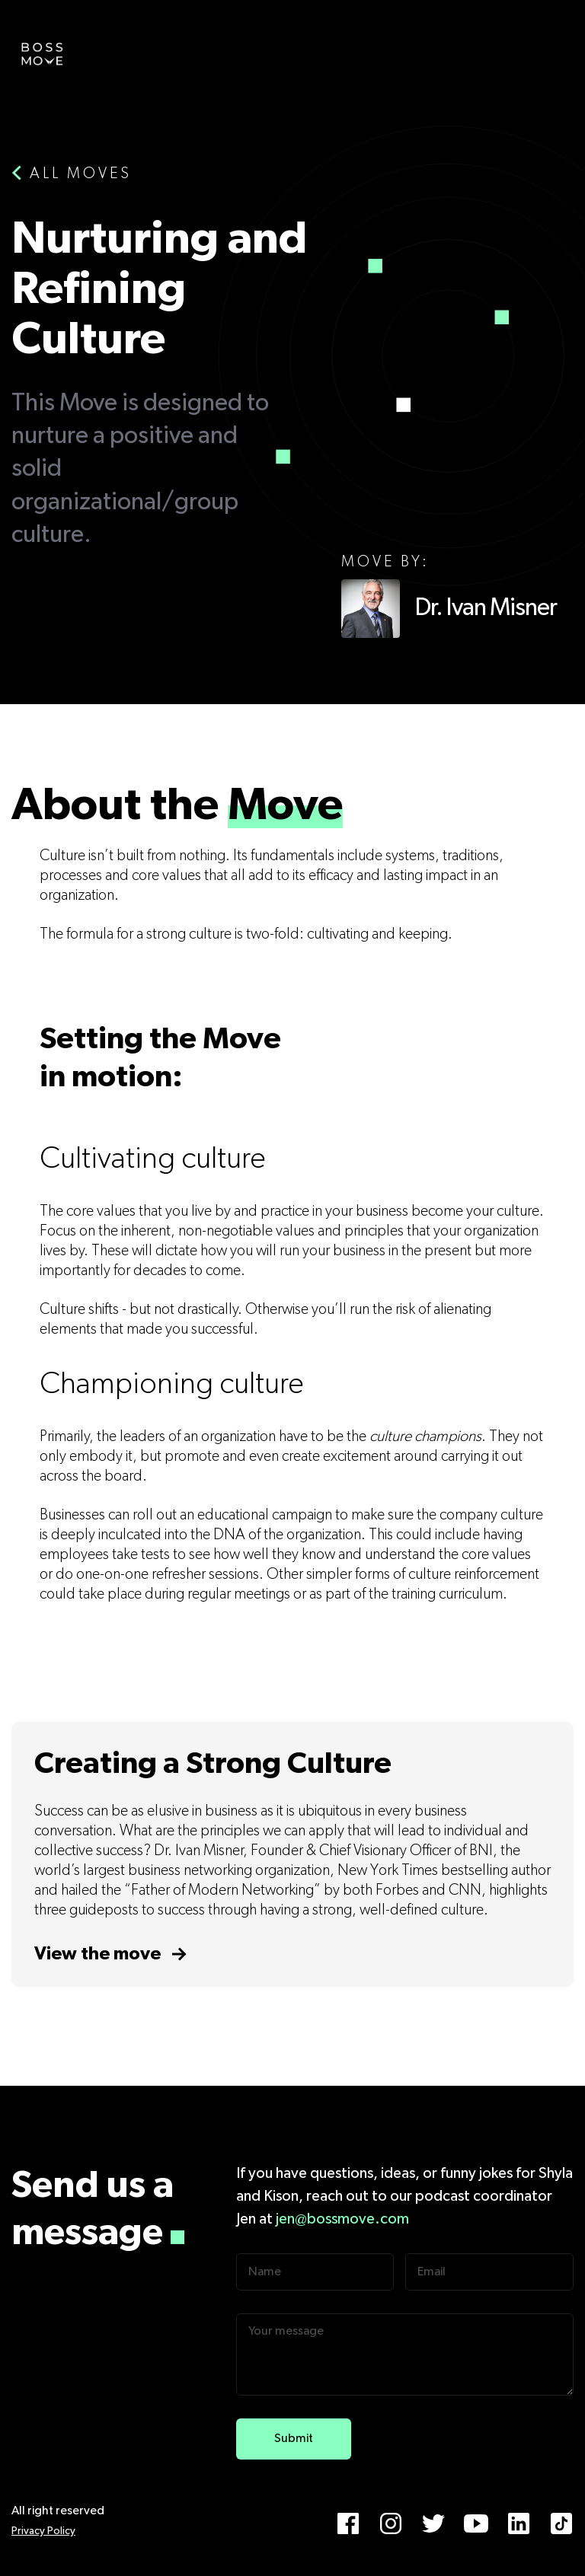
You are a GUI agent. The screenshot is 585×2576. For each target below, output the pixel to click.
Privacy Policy (43, 2531)
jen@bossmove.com (342, 2219)
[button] (551, 46)
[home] (41, 53)
